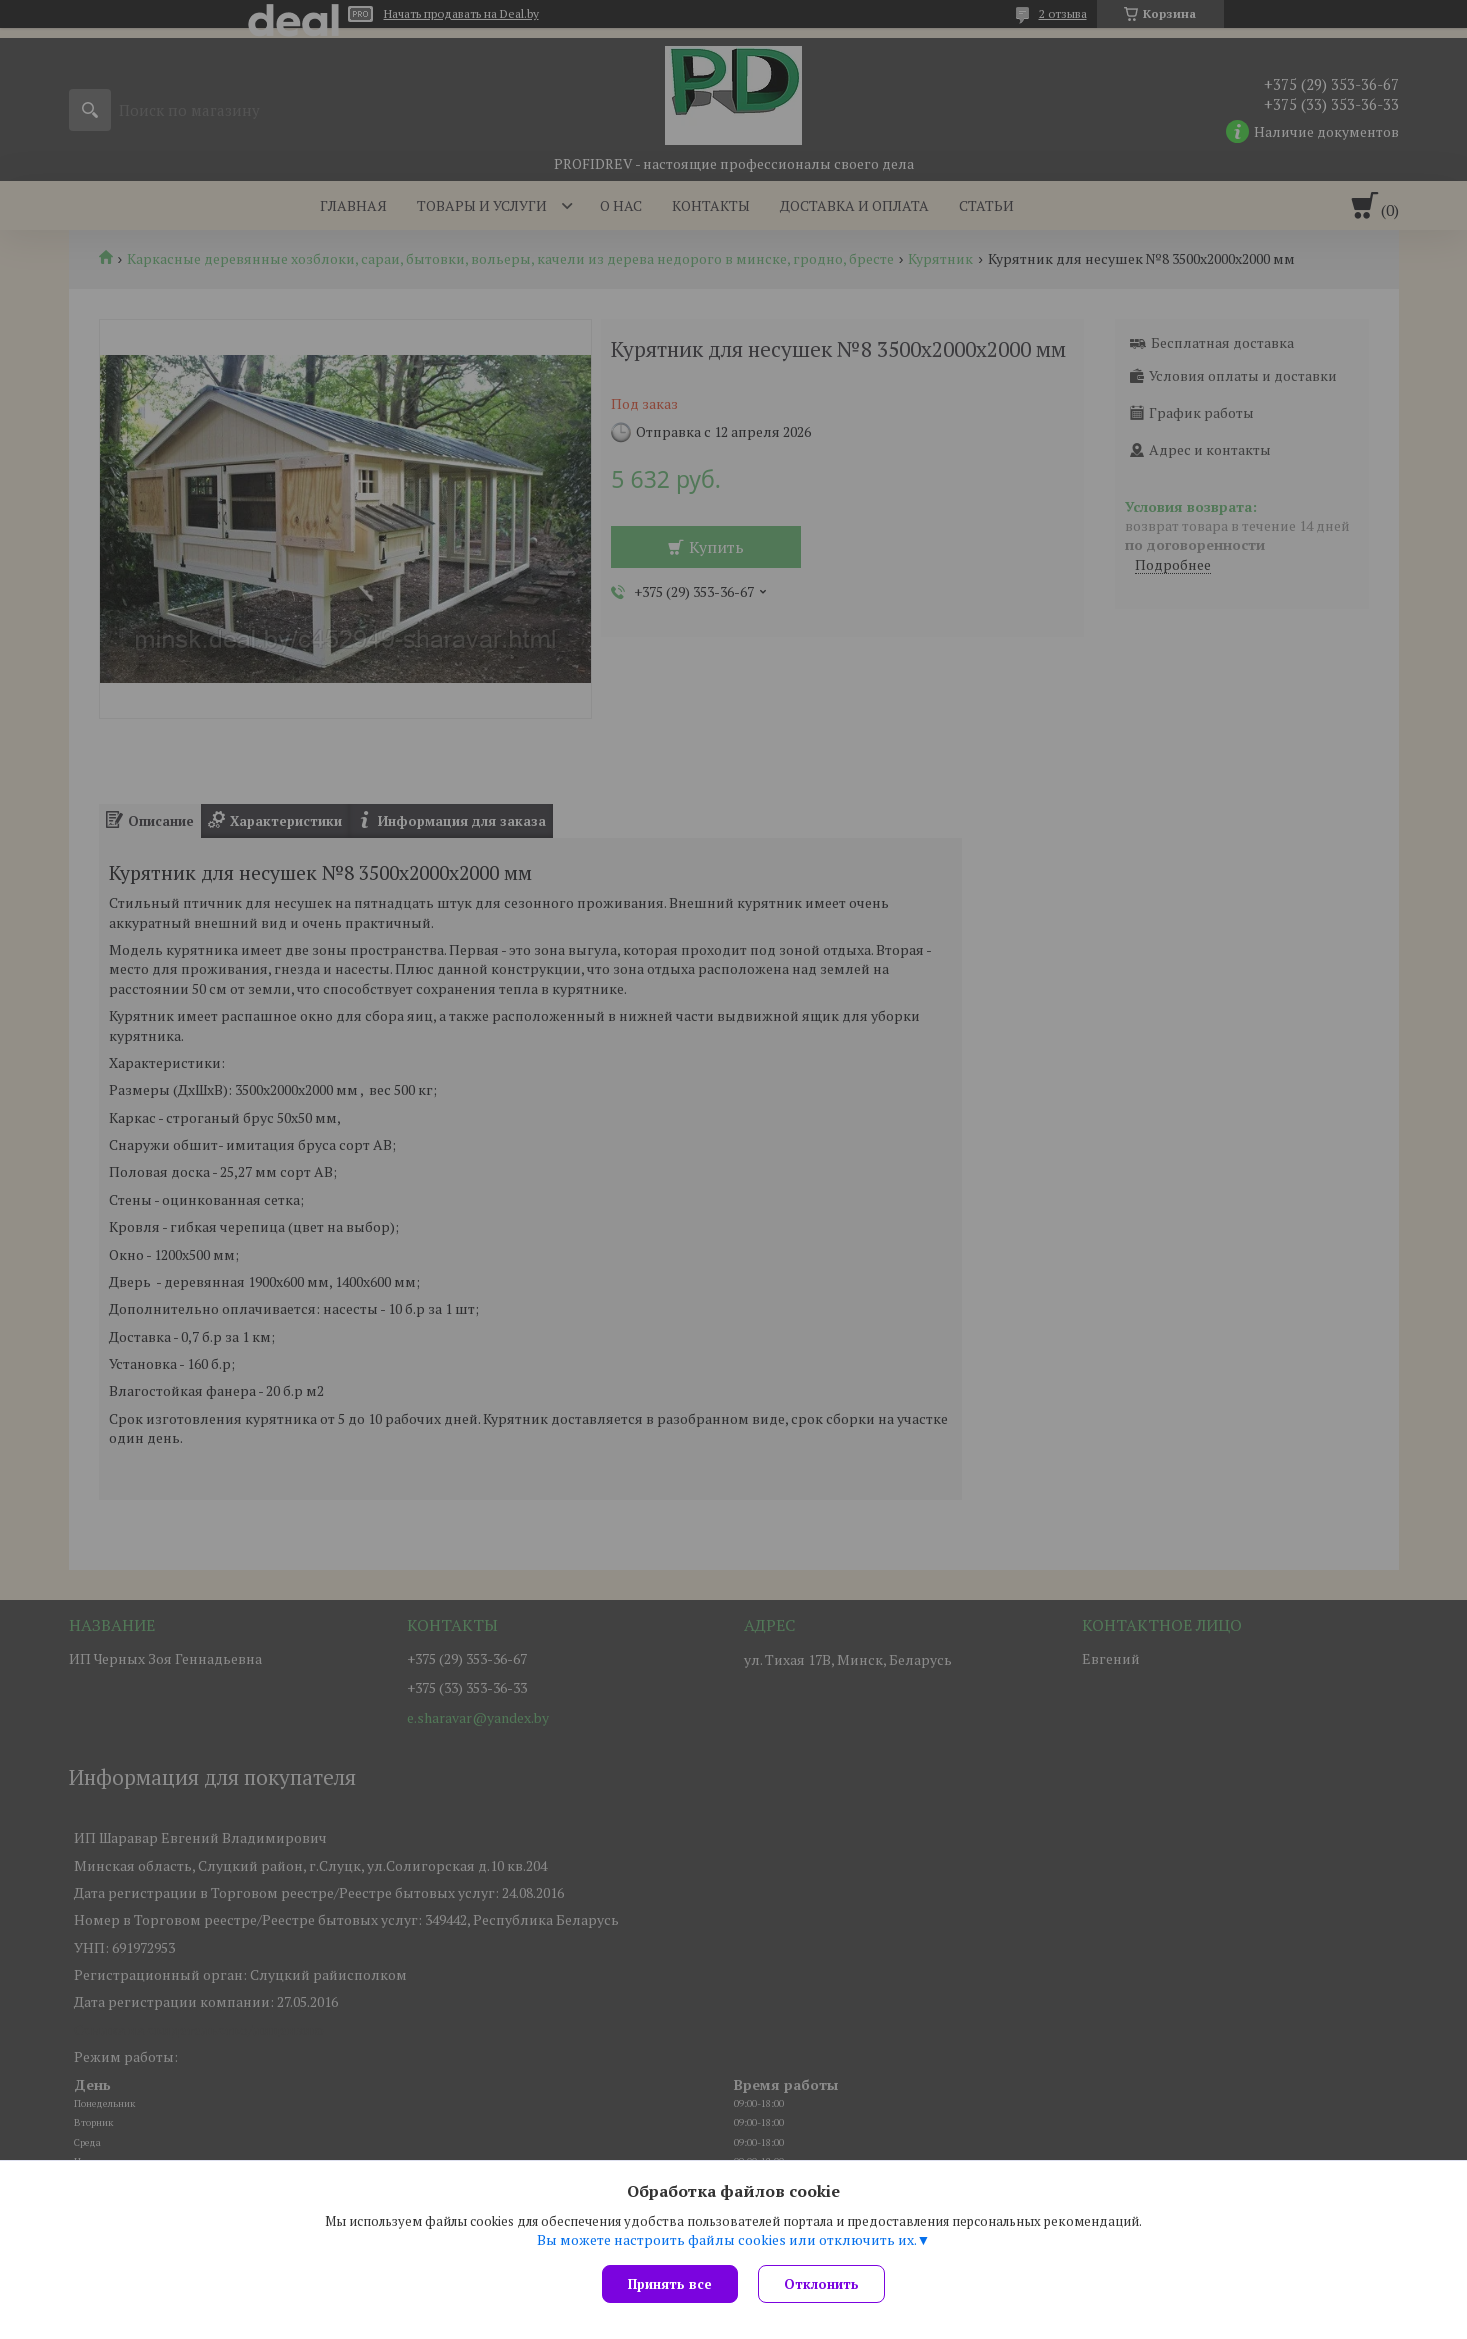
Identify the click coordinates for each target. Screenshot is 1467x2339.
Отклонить (821, 2284)
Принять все (670, 2284)
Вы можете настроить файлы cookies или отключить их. (727, 2240)
